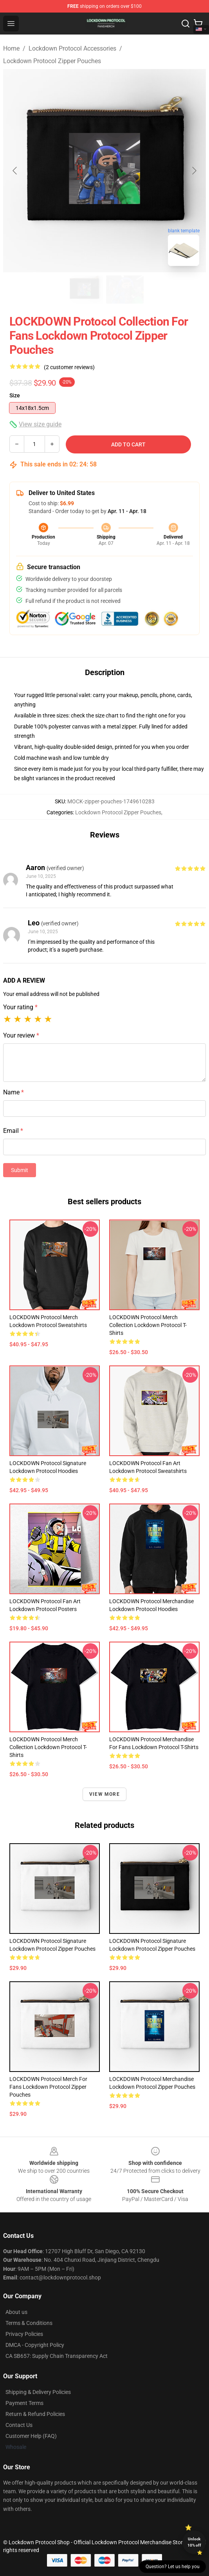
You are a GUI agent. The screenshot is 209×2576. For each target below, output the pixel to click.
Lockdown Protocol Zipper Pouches (52, 61)
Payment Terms (24, 2403)
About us (16, 2312)
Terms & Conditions (28, 2323)
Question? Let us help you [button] (173, 2566)
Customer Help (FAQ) (31, 2436)
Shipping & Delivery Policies (38, 2392)
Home (11, 48)
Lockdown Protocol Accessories (72, 48)
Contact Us (18, 2425)
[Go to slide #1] (84, 289)
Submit (19, 1170)
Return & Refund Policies (35, 2414)
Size (14, 395)
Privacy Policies (24, 2334)
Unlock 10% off (194, 2542)
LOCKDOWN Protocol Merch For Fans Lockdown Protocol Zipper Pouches (48, 2087)
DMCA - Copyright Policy (34, 2345)
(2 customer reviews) (69, 367)
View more (104, 1794)
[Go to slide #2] (125, 289)
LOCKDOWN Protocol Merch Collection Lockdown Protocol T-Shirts (148, 1325)
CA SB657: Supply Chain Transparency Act (56, 2356)
